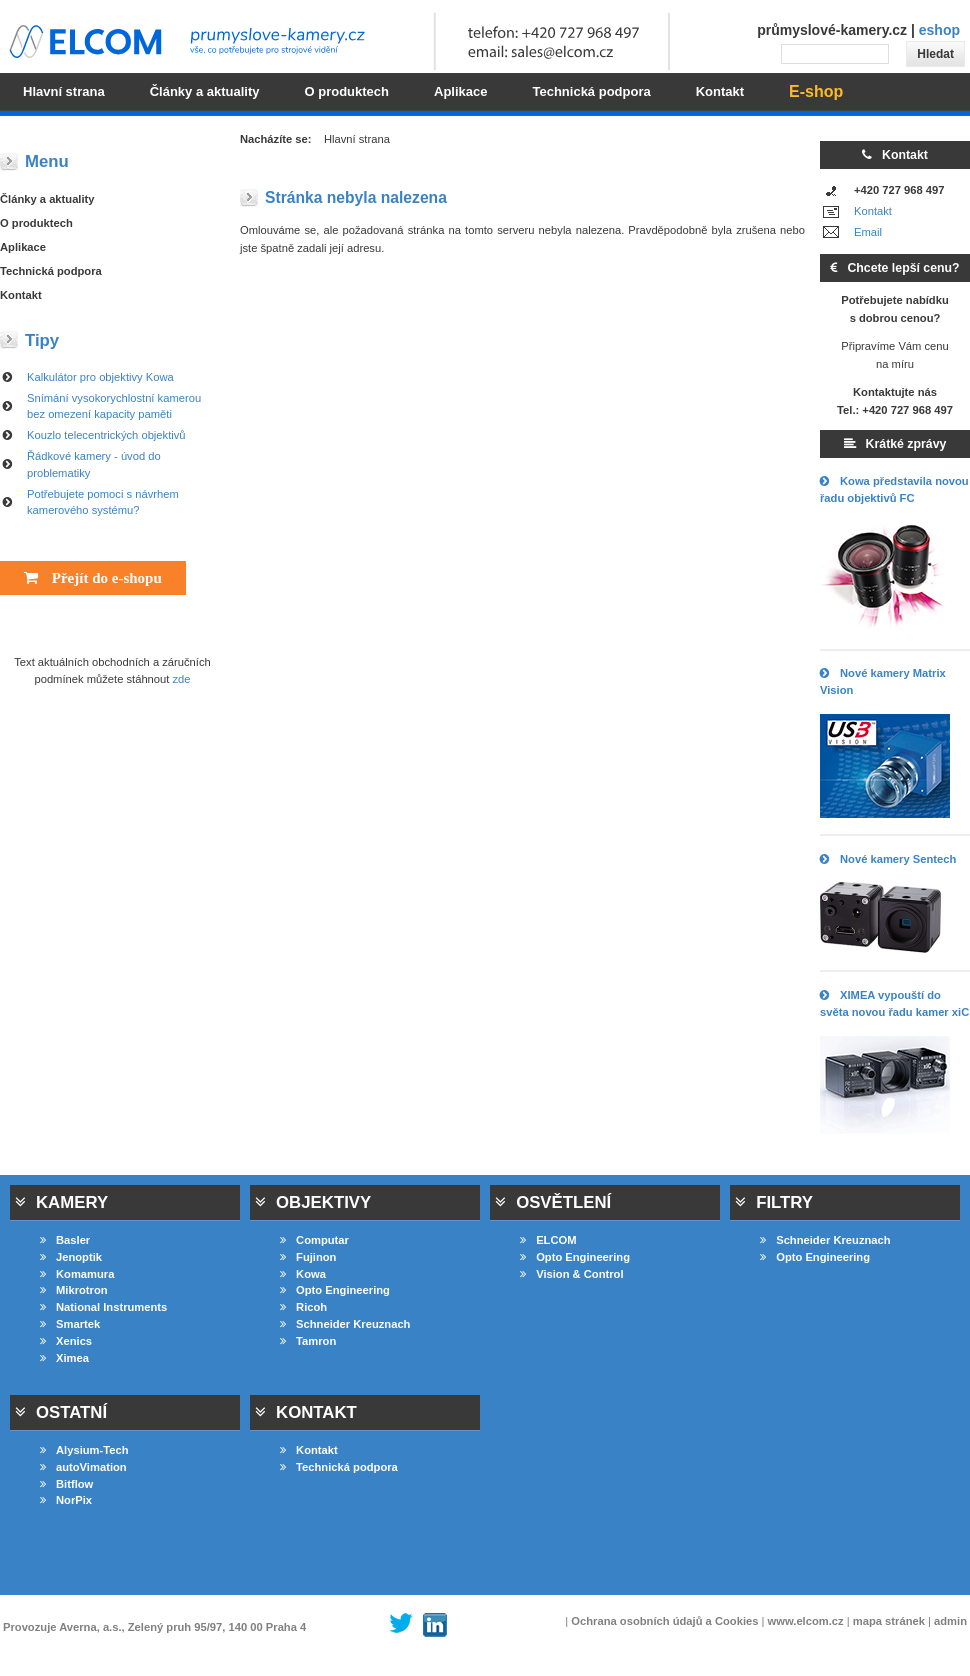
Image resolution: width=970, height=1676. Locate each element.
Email (868, 232)
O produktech (36, 223)
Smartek (70, 1324)
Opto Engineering (335, 1290)
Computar (314, 1240)
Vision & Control (571, 1274)
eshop (939, 30)
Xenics (66, 1341)
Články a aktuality (47, 199)
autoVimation (83, 1467)
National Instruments (103, 1307)
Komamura (77, 1274)
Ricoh (303, 1307)
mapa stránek (889, 1621)
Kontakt (873, 211)
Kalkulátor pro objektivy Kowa (100, 377)
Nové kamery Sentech (888, 859)
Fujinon (308, 1257)
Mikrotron (74, 1290)
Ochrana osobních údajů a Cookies (664, 1621)
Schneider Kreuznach (345, 1324)
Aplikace (23, 247)
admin (950, 1621)
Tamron (308, 1341)
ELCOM (548, 1240)
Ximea (64, 1358)
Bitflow (66, 1484)
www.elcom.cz (806, 1621)
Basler (65, 1240)
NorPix (66, 1500)
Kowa (303, 1274)
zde (182, 679)
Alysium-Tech (84, 1450)
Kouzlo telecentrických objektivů (106, 435)
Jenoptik (71, 1257)
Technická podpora (51, 271)
